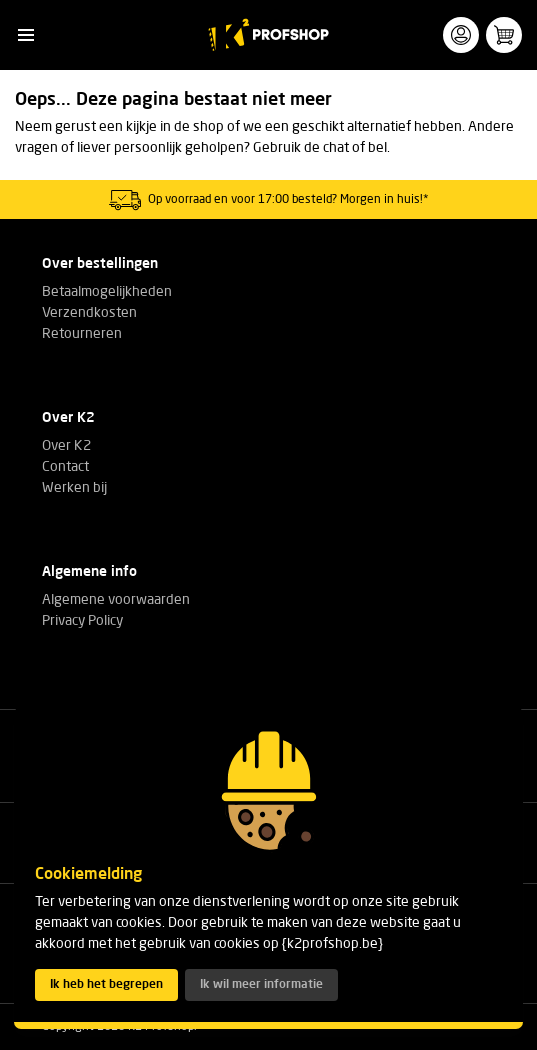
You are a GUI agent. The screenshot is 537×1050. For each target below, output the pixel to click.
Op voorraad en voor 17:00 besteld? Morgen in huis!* (288, 200)
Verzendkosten (89, 313)
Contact (65, 467)
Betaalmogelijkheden (107, 292)
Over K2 (66, 446)
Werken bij (74, 488)
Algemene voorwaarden (116, 600)
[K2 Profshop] (268, 35)
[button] (25, 35)
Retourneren (82, 334)
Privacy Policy (82, 621)
